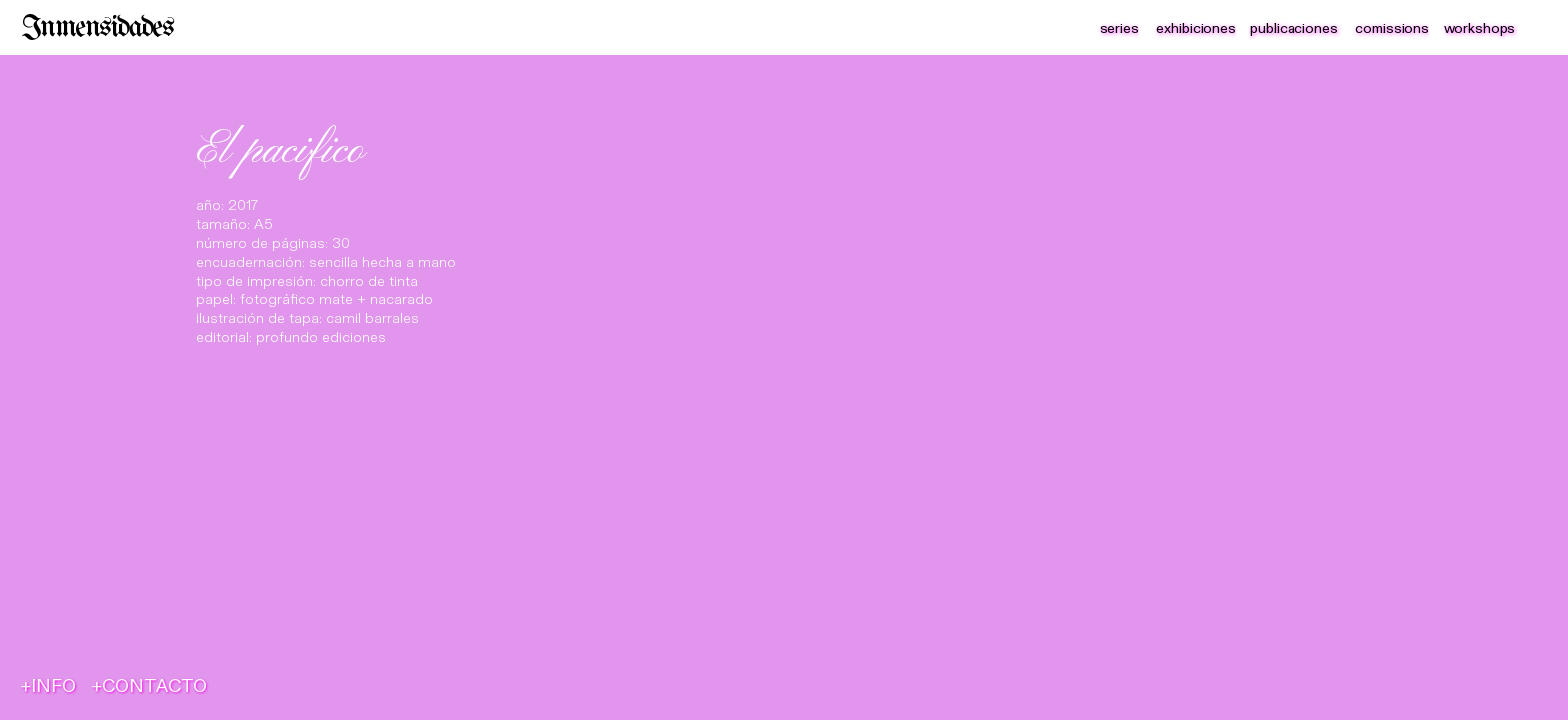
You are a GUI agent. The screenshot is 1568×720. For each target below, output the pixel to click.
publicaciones (1293, 28)
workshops (1480, 28)
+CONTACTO (149, 686)
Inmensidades (97, 28)
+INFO (48, 686)
